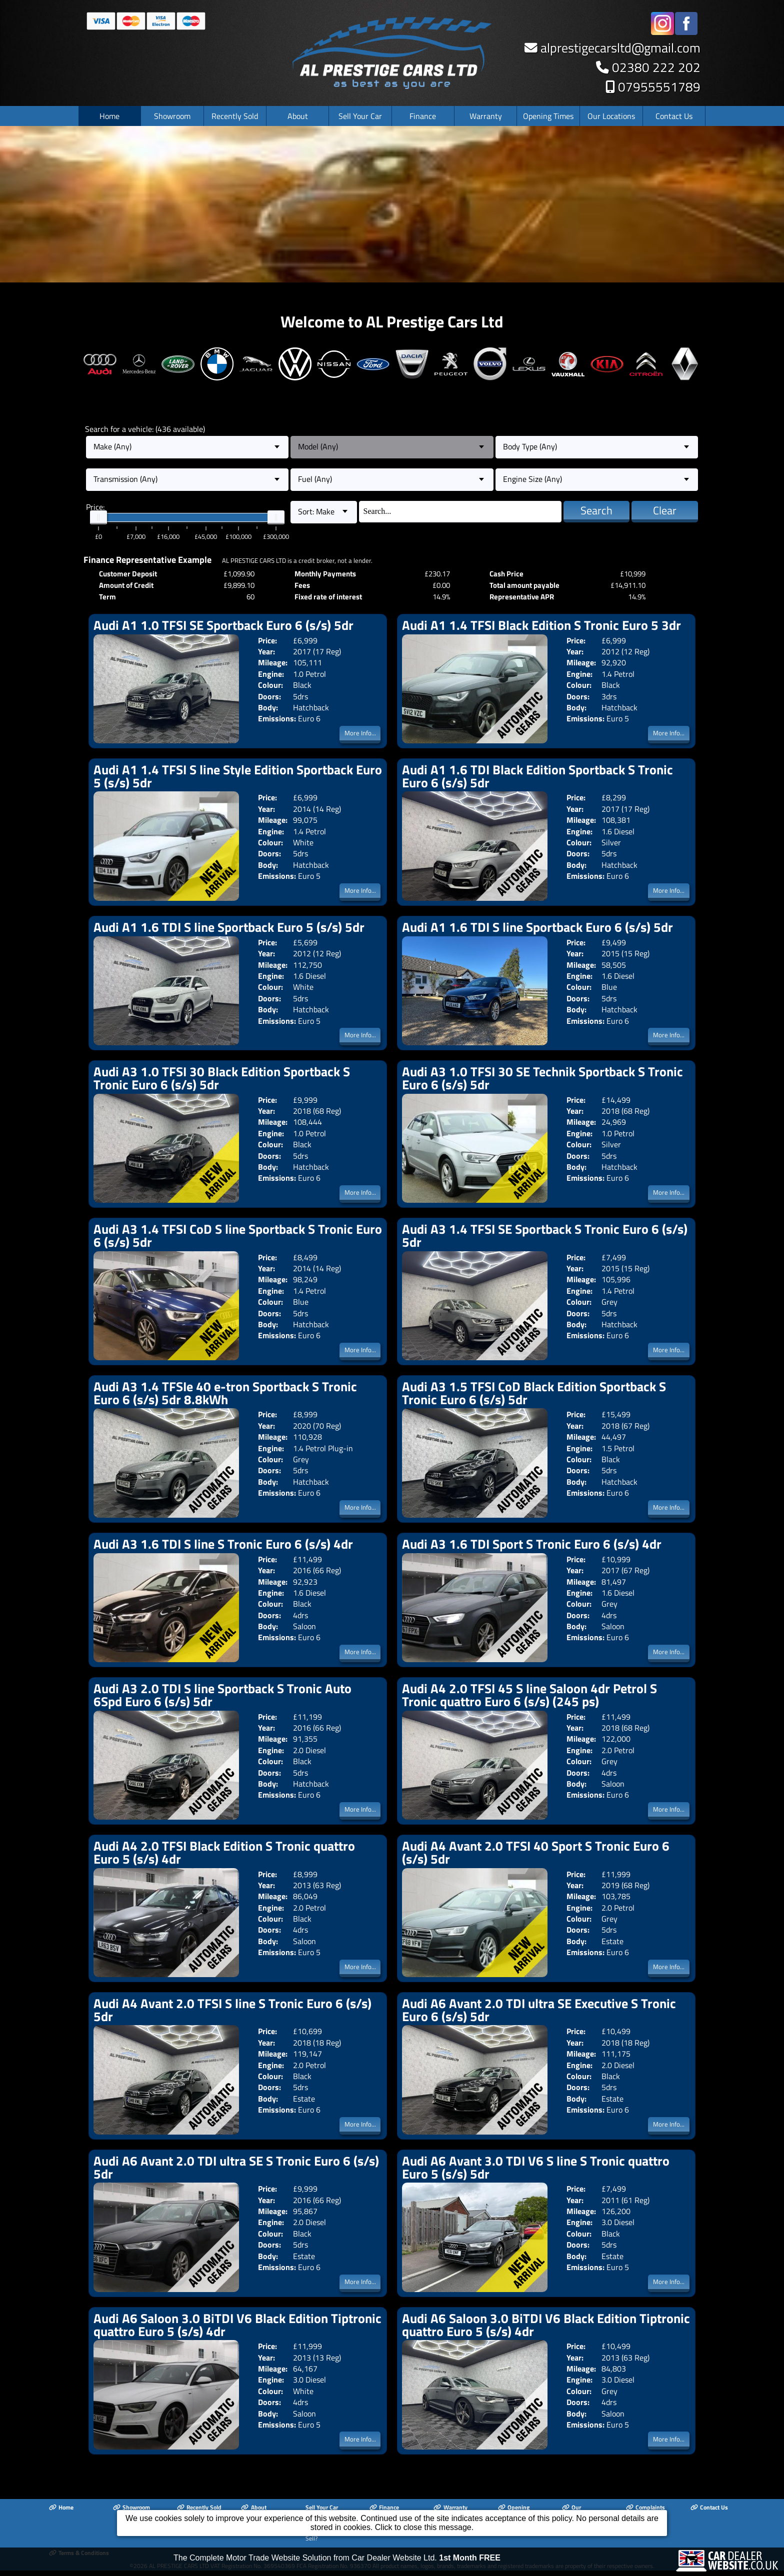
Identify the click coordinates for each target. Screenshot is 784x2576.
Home (110, 121)
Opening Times (548, 121)
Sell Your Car (360, 121)
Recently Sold (235, 121)
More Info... (360, 738)
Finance (423, 121)
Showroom (172, 121)
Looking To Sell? (324, 2541)
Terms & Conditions (79, 2558)
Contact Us (674, 121)
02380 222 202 (656, 73)
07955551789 (659, 92)
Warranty (486, 121)
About (298, 121)
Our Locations (611, 121)
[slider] (98, 523)
